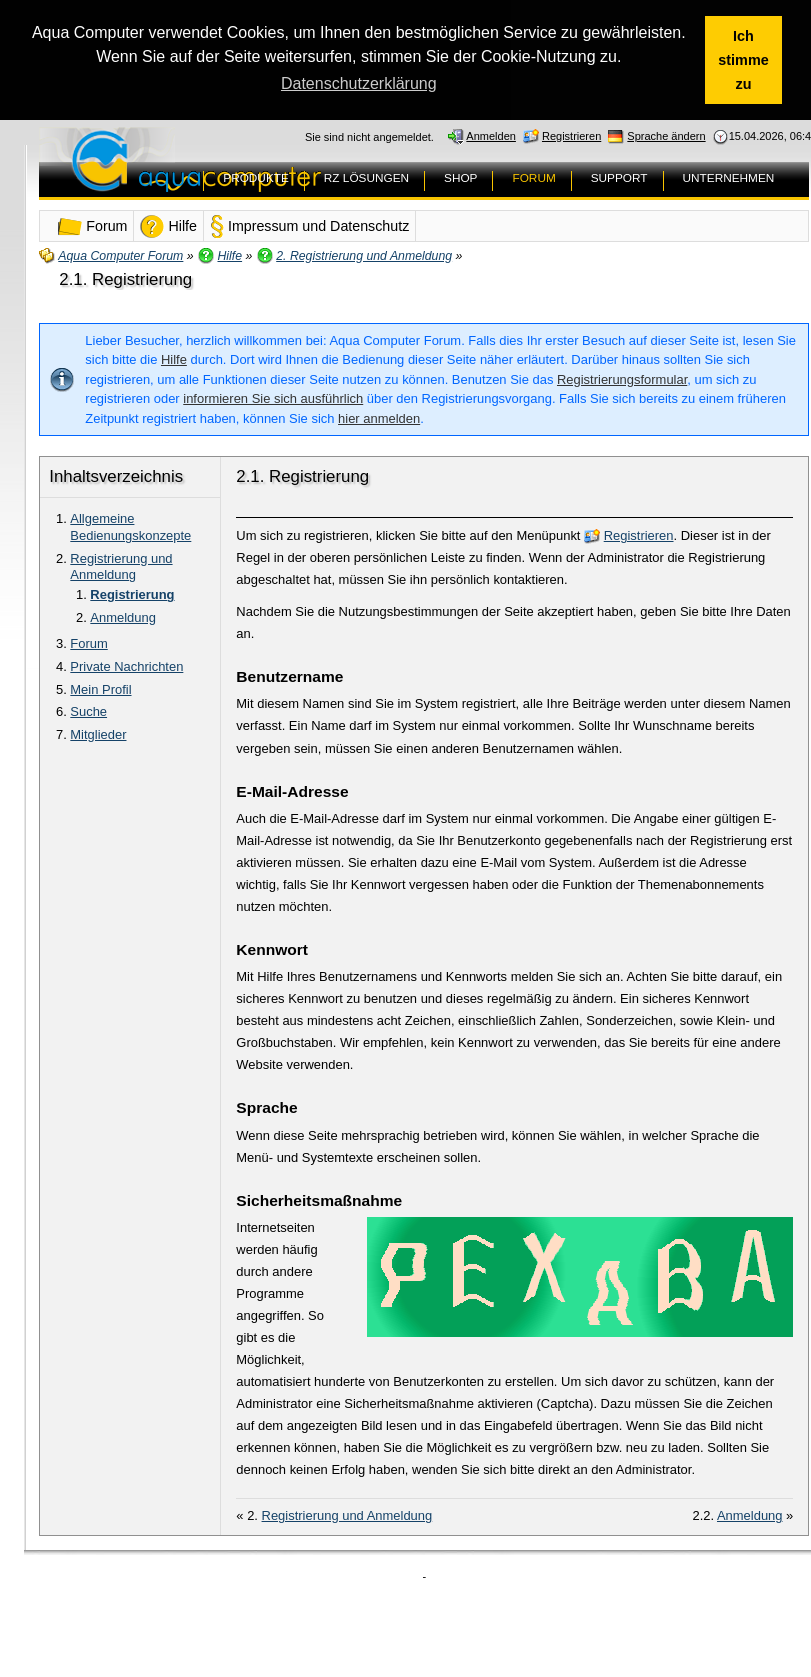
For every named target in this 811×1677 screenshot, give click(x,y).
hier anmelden (379, 418)
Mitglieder (98, 734)
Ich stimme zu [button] (743, 60)
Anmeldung (123, 617)
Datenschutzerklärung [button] (359, 83)
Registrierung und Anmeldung (121, 567)
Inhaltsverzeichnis (116, 476)
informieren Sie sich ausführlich (273, 398)
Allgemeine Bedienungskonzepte (130, 527)
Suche (88, 711)
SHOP (460, 178)
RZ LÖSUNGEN (366, 178)
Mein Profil (100, 689)
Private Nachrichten (126, 666)
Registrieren (639, 535)
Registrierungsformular (622, 379)
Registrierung (132, 594)
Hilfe (174, 359)
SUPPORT (619, 178)
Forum (88, 643)
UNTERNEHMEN (729, 178)
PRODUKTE (256, 178)
